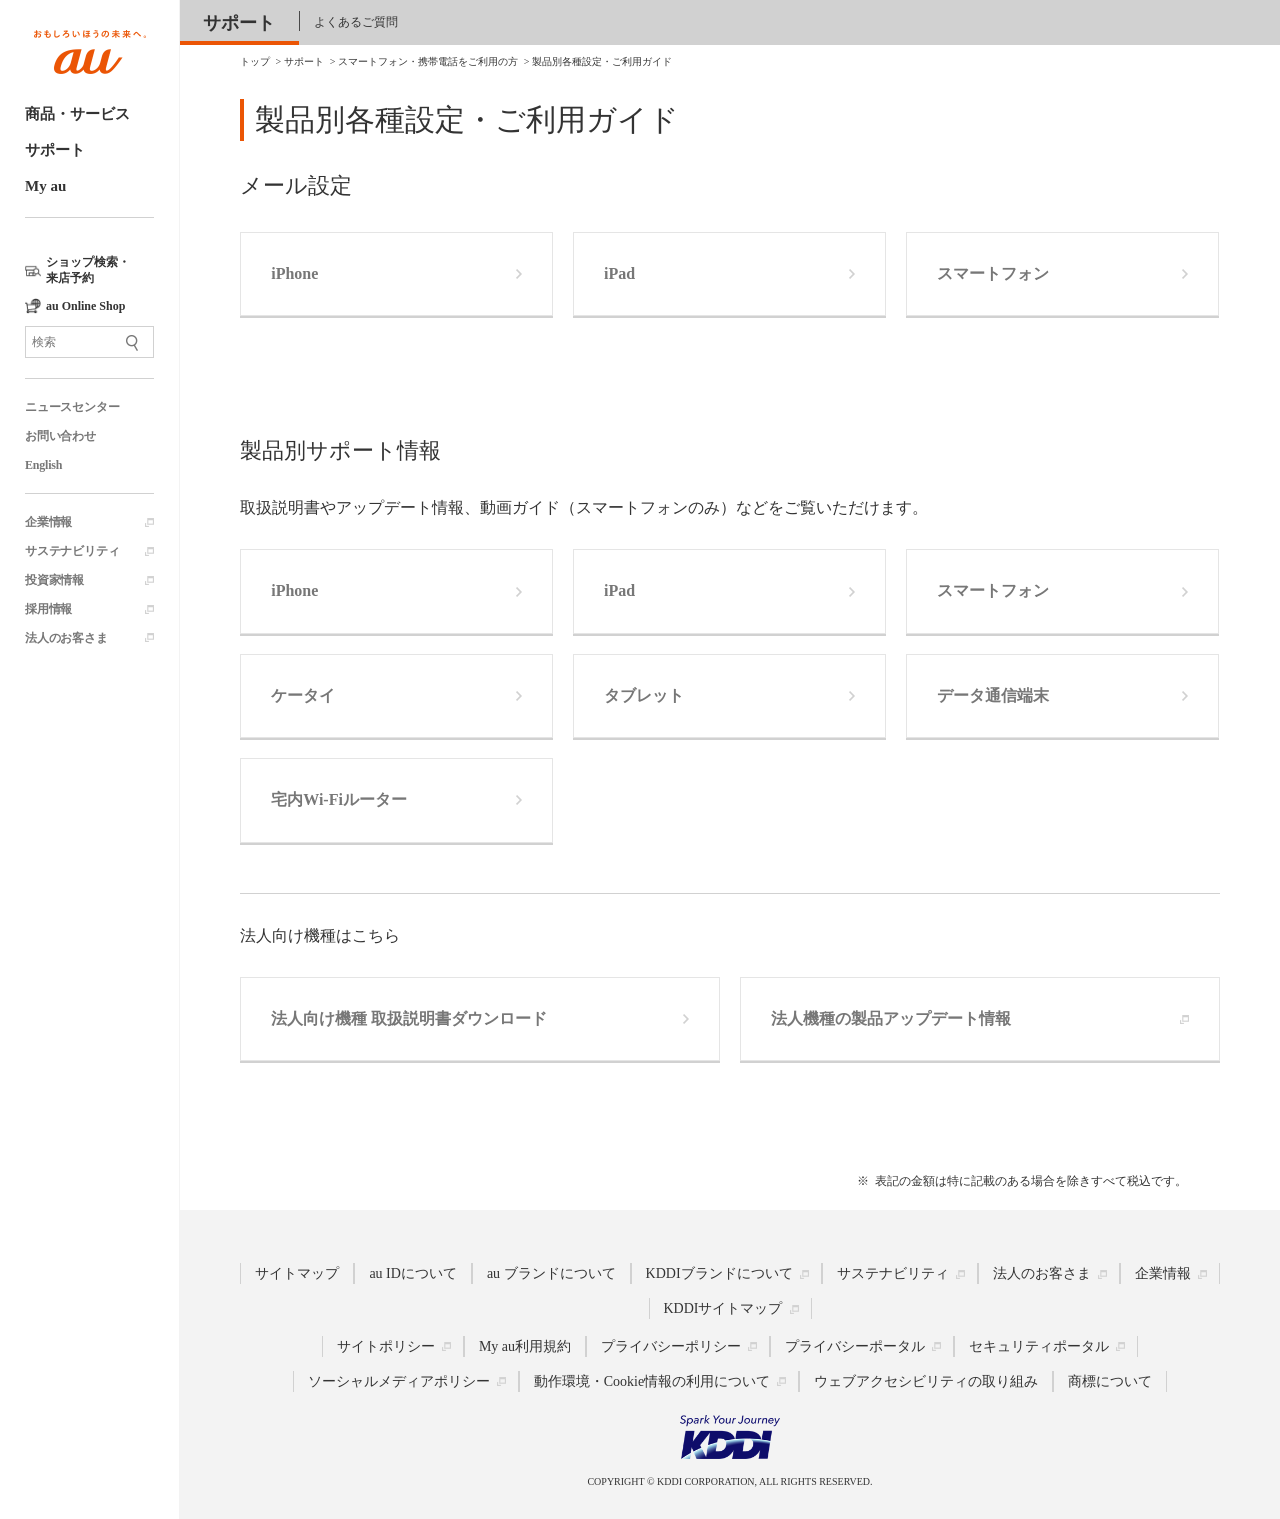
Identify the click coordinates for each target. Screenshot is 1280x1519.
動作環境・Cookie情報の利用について (652, 1381)
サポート (55, 150)
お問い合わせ (60, 436)
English (43, 465)
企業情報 (48, 522)
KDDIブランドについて (719, 1273)
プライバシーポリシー (671, 1346)
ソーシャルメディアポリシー (399, 1381)
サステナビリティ (72, 551)
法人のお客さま (66, 638)
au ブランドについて (551, 1273)
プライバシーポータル (855, 1346)
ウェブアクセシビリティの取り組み (926, 1381)
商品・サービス (77, 114)
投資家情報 (54, 580)
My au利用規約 (525, 1346)
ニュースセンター (72, 407)
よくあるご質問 (356, 22)
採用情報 (48, 609)
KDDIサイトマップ (723, 1308)
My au (45, 186)
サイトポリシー (386, 1346)
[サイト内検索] (89, 342)
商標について (1110, 1381)
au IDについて (413, 1273)
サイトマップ (297, 1273)
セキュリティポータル (1039, 1346)
